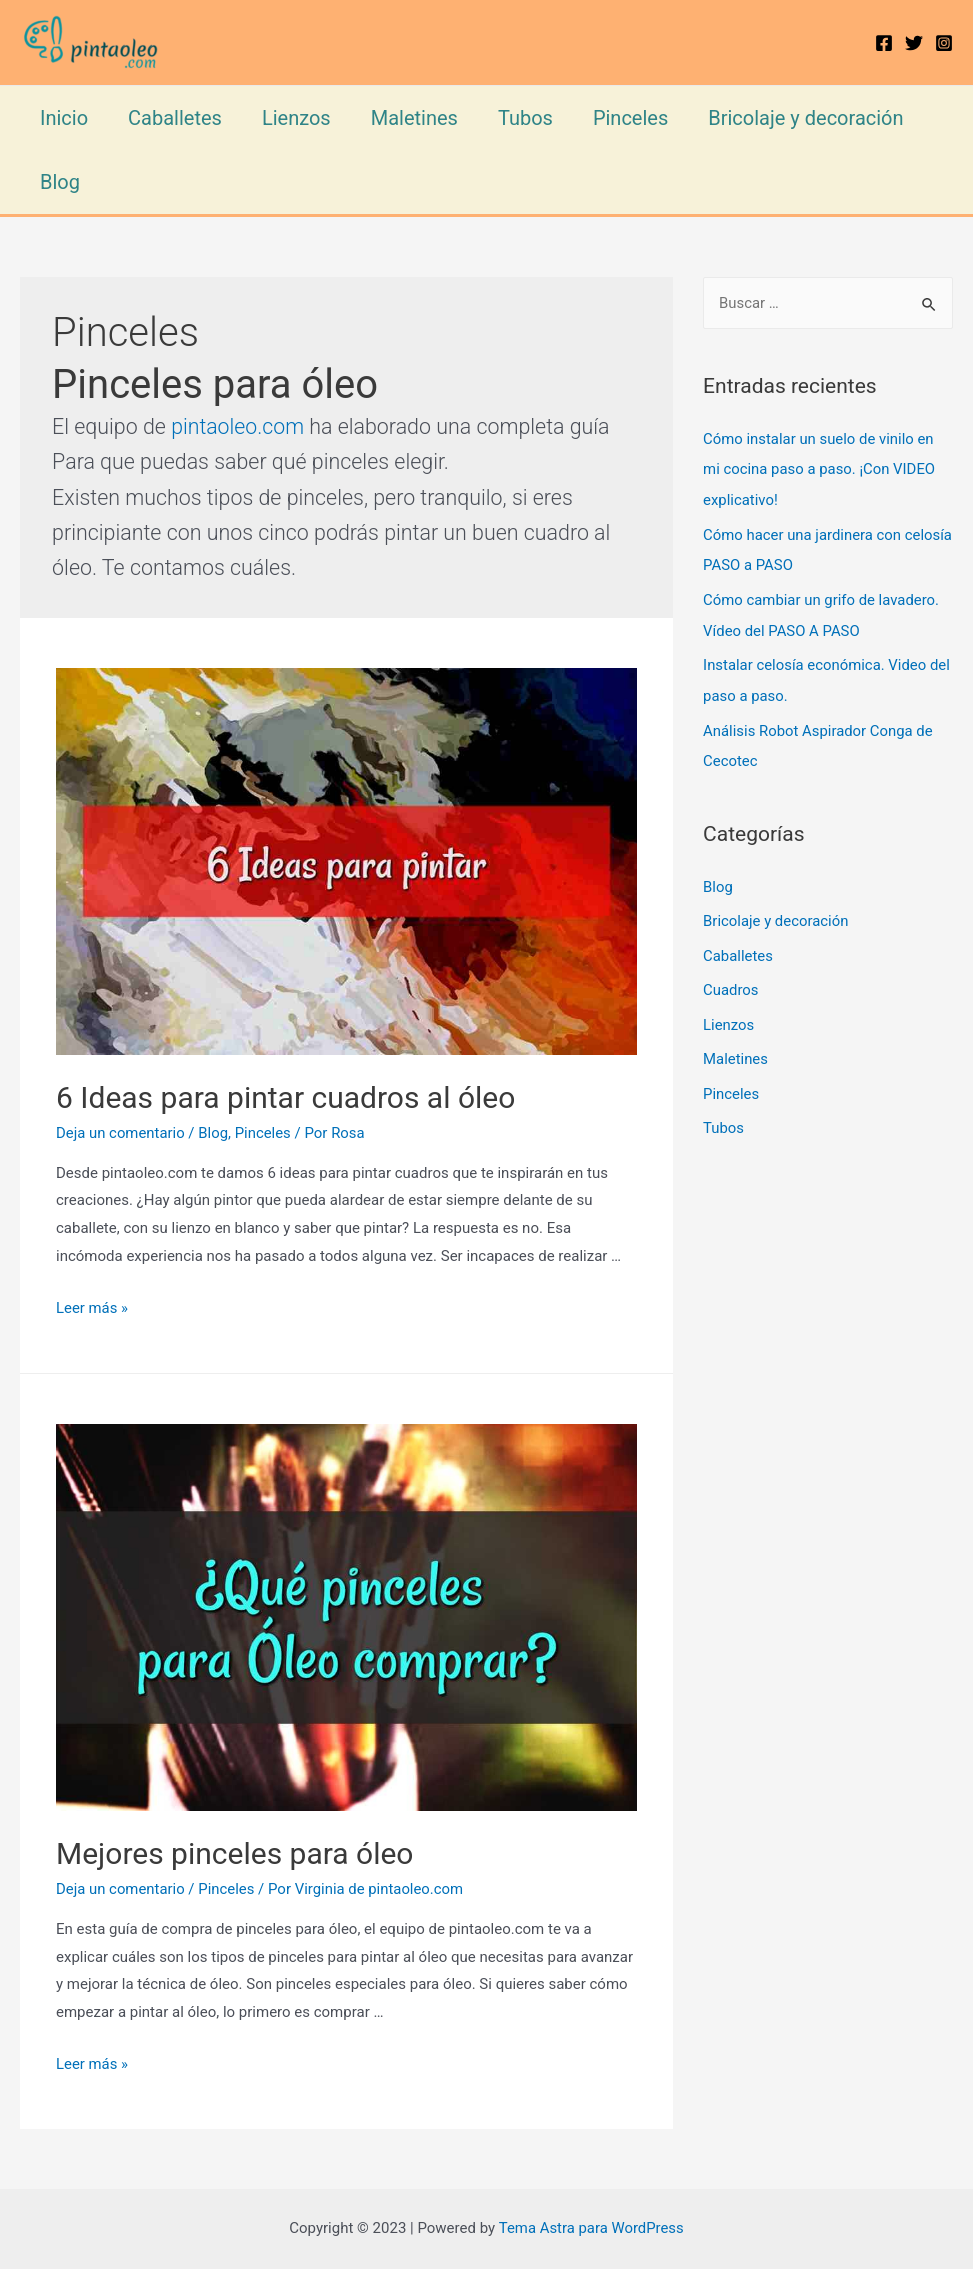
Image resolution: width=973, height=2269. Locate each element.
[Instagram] (944, 43)
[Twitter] (914, 43)
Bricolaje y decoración (805, 118)
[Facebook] (884, 43)
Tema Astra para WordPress (591, 2228)
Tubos (525, 118)
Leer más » (92, 1308)
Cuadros (731, 979)
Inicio (64, 118)
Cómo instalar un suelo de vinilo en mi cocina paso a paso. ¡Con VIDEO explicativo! (820, 469)
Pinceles (630, 118)
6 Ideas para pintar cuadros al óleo (289, 1097)
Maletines (414, 118)
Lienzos (296, 118)
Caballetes (175, 118)
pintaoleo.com (238, 426)
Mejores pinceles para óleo (234, 1853)
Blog (60, 182)
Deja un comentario (121, 1133)
